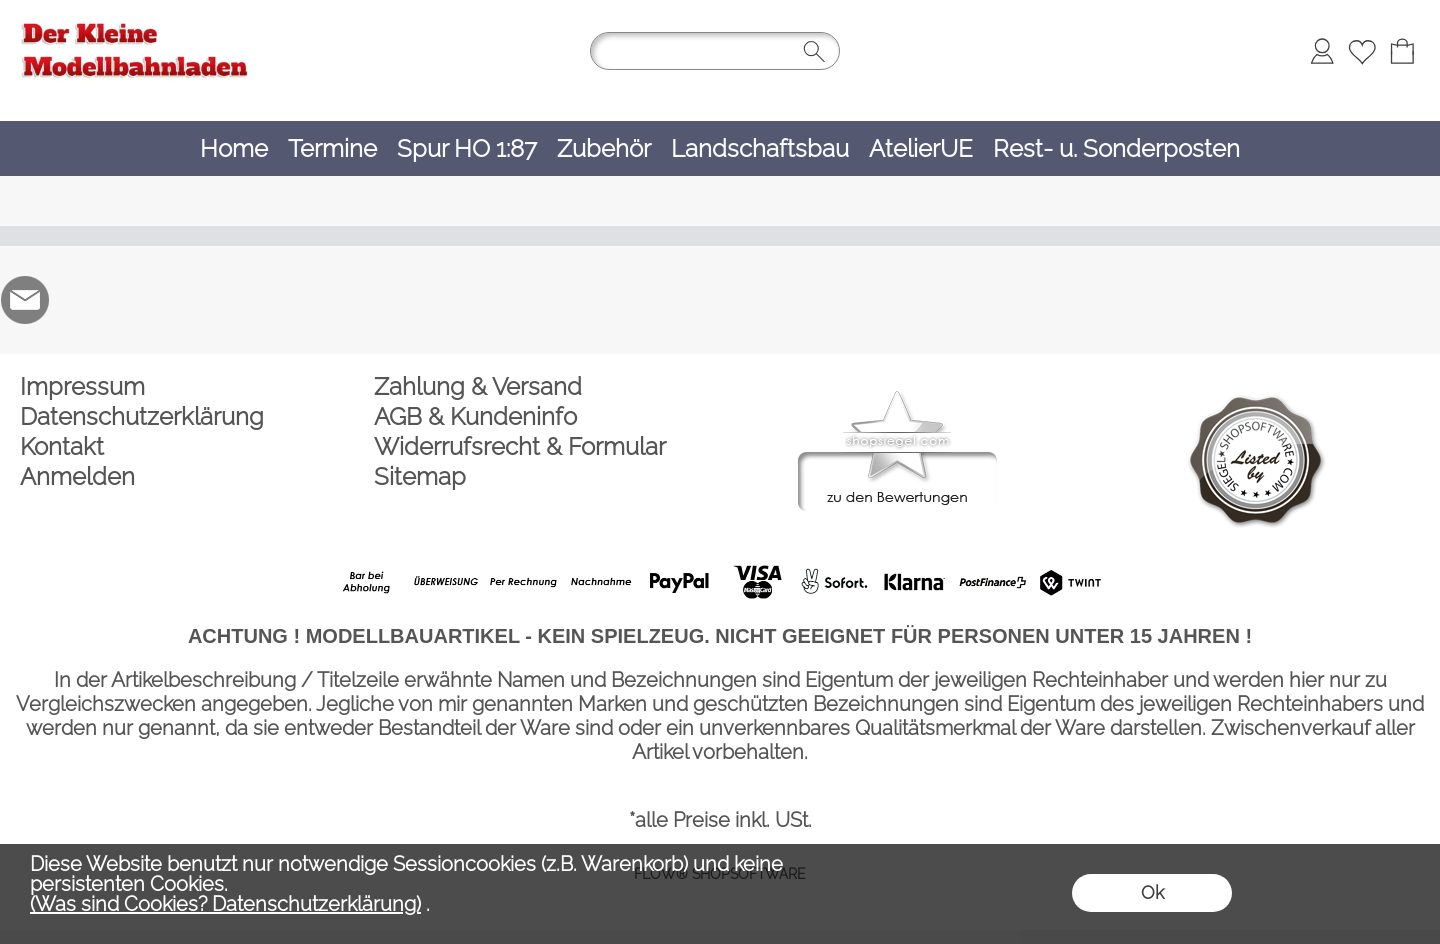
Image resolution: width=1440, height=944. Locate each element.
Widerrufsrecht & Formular (520, 446)
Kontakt (62, 446)
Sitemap (420, 476)
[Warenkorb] (1402, 51)
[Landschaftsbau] (760, 148)
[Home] (234, 148)
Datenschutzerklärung (142, 416)
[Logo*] (135, 21)
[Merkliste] (1362, 51)
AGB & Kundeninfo (475, 416)
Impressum (82, 386)
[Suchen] (715, 51)
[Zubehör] (604, 148)
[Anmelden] (1322, 51)
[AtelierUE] (921, 148)
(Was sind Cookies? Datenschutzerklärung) (225, 904)
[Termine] (332, 148)
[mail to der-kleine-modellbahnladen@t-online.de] (25, 300)
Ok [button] (1152, 892)
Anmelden (77, 476)
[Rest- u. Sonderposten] (1116, 148)
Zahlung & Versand (478, 386)
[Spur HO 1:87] (467, 148)
